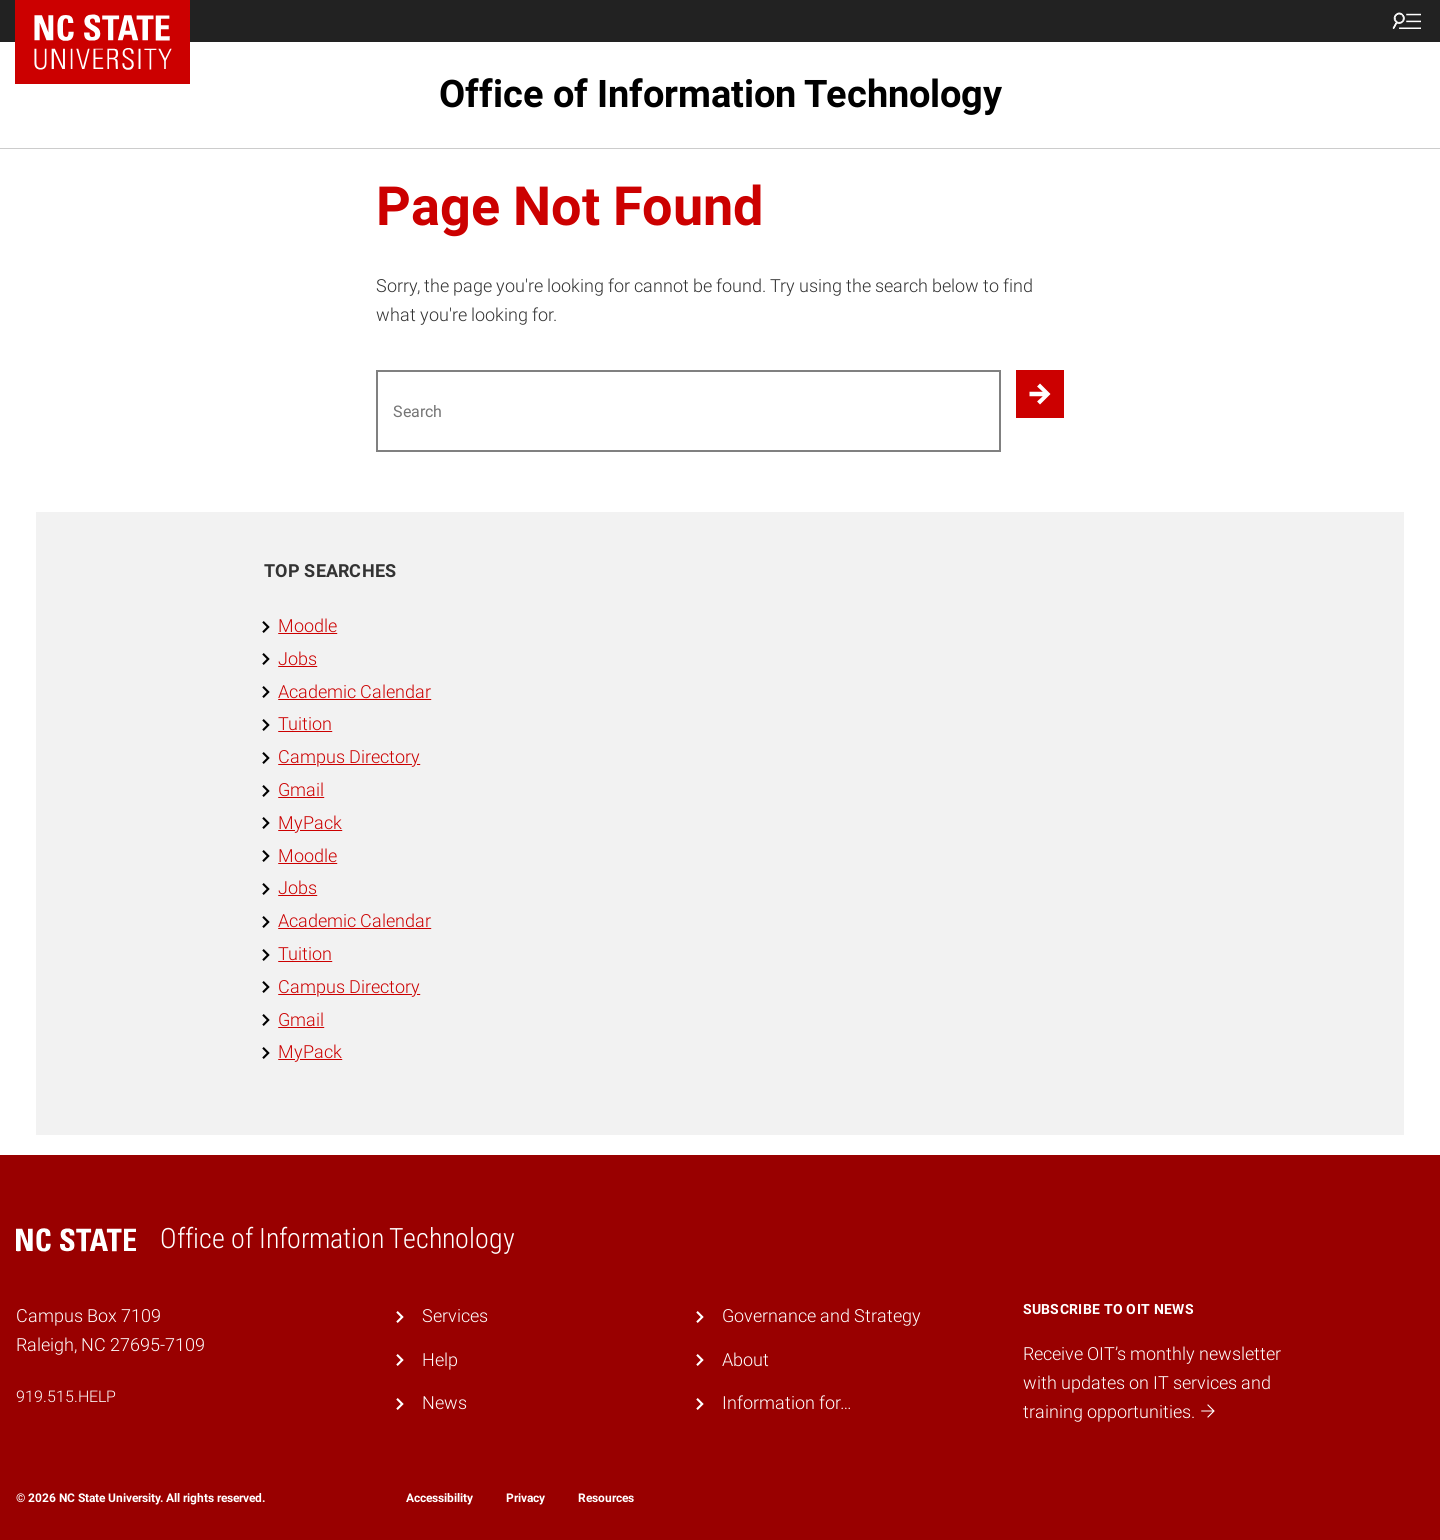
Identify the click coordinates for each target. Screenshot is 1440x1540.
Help (440, 1359)
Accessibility (439, 1498)
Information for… (787, 1402)
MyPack (310, 822)
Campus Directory (349, 756)
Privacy (525, 1498)
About (745, 1359)
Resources (606, 1498)
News (444, 1402)
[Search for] (688, 411)
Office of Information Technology (720, 94)
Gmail (301, 789)
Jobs (297, 658)
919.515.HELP (66, 1396)
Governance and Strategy (821, 1315)
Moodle (307, 625)
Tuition (305, 723)
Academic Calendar (354, 691)
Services (455, 1315)
